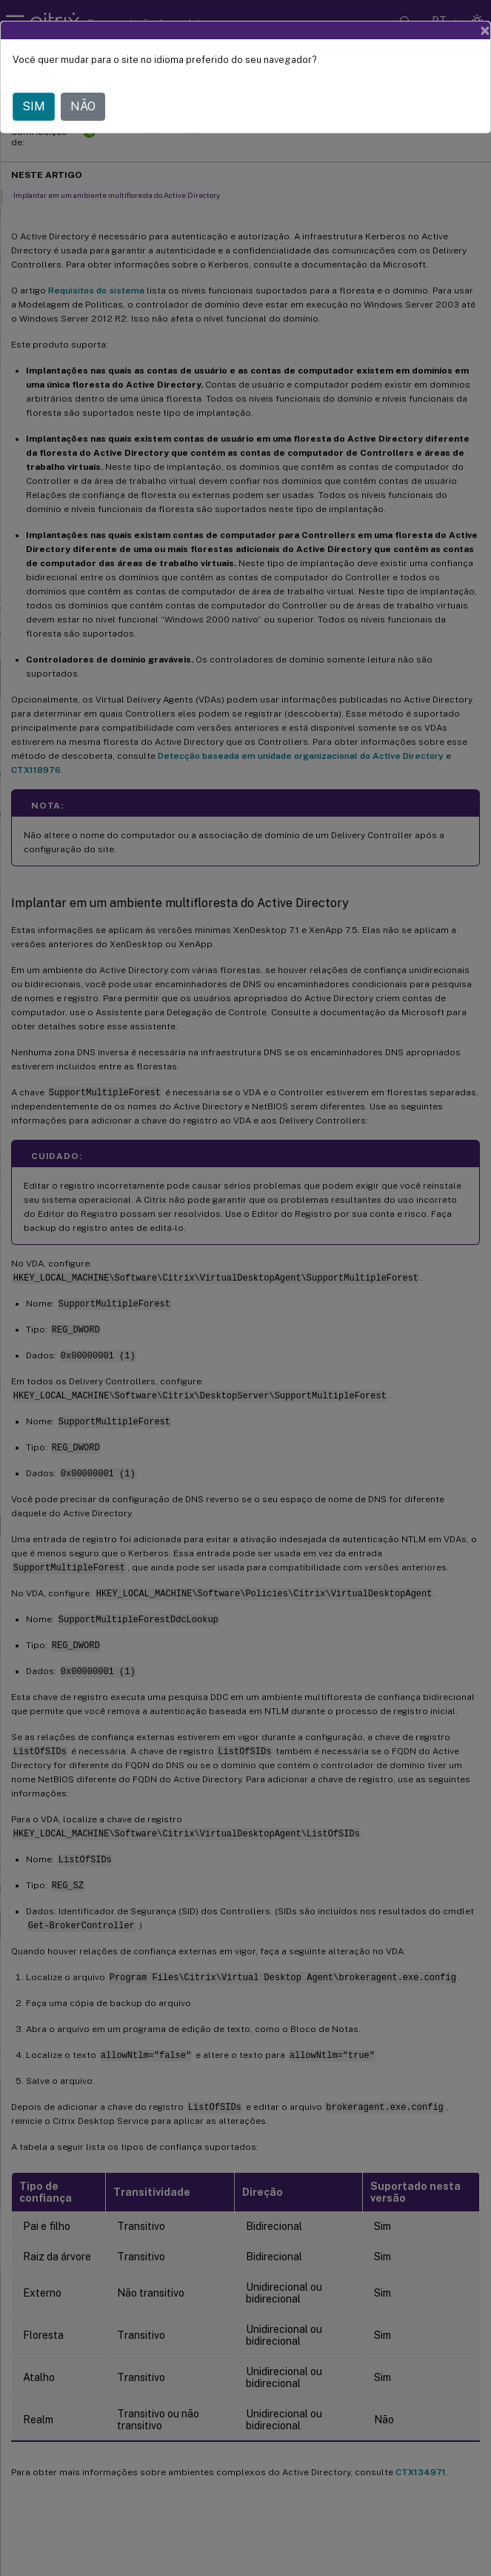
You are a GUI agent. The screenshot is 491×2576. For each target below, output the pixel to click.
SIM (33, 106)
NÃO (83, 106)
